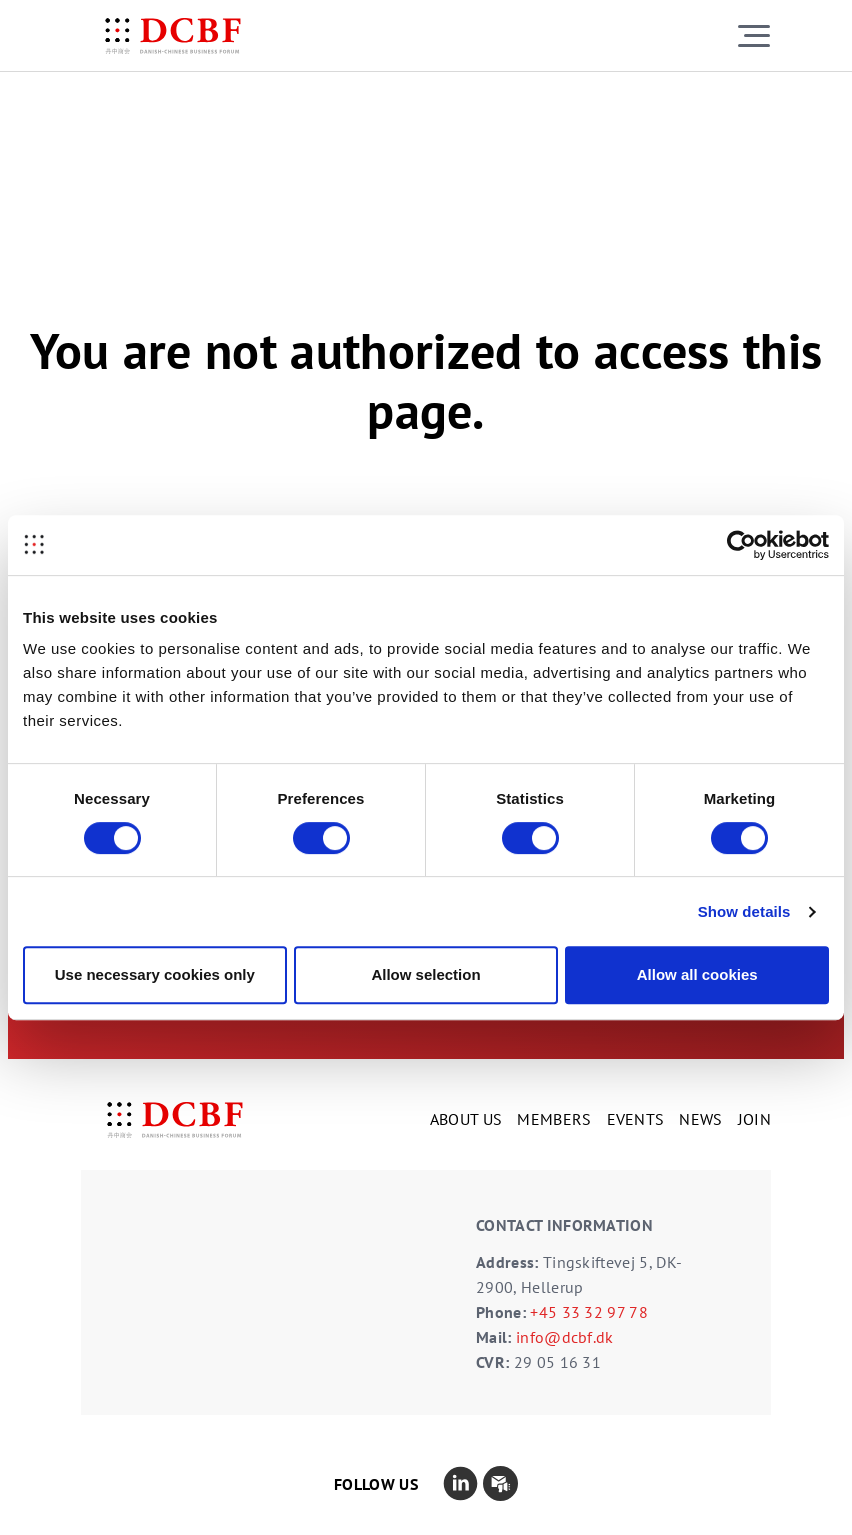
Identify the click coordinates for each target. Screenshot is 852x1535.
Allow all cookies (697, 974)
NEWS (700, 1119)
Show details (744, 911)
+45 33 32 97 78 (589, 1312)
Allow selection (425, 974)
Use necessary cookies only (155, 974)
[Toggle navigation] (754, 35)
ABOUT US (466, 1119)
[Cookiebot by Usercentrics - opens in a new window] (741, 545)
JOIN (754, 1119)
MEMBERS (554, 1119)
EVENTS (636, 1119)
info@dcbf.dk (565, 1337)
